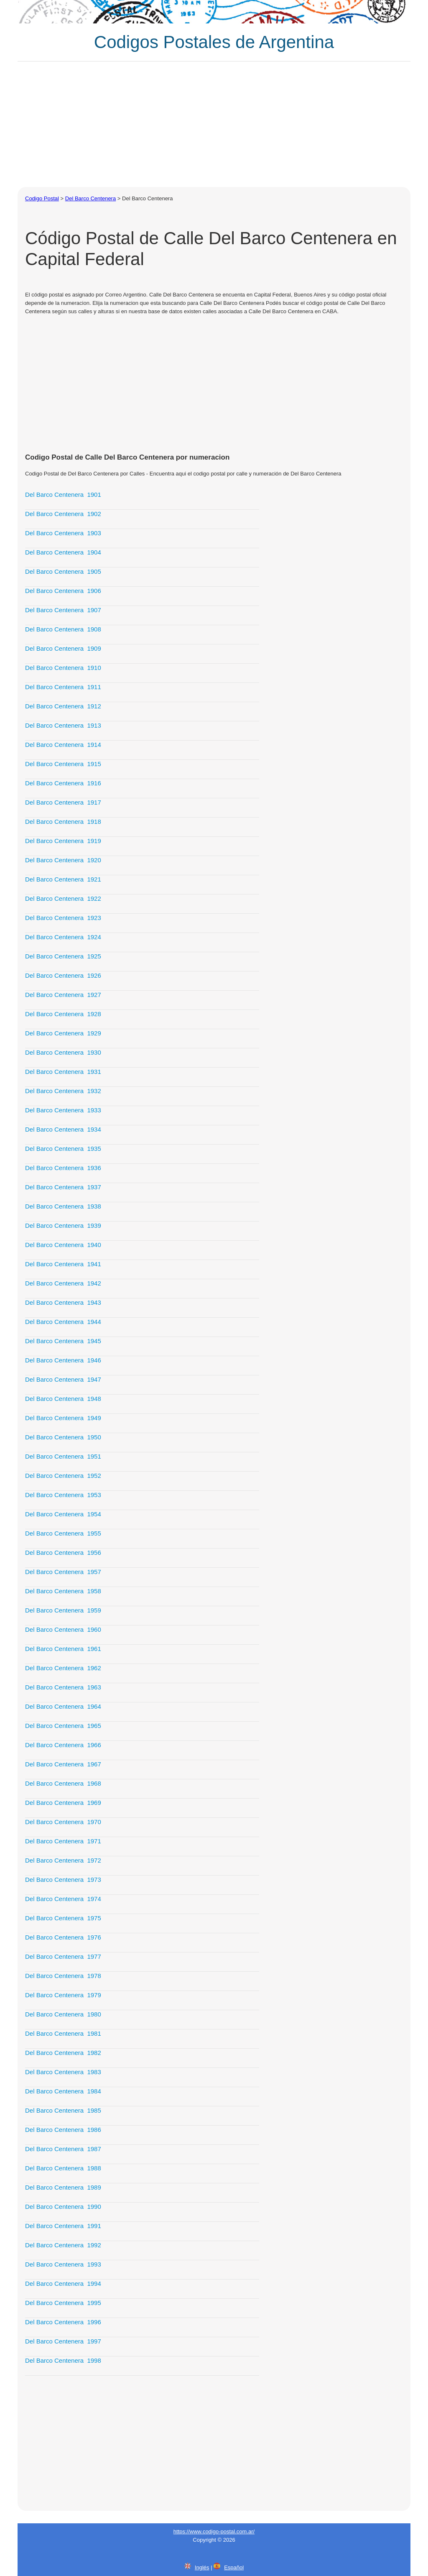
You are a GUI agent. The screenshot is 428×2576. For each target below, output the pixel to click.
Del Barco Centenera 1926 (63, 975)
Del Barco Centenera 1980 (63, 2014)
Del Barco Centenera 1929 (63, 1033)
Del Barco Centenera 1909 (63, 648)
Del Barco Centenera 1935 (63, 1148)
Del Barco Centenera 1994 (63, 2283)
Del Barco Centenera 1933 (63, 1110)
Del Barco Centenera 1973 (63, 1879)
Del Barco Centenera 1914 (63, 744)
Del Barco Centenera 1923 (63, 917)
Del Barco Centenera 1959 (63, 1610)
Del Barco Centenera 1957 (63, 1571)
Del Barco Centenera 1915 (63, 763)
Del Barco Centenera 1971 (63, 1841)
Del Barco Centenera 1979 (63, 1994)
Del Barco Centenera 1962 (63, 1667)
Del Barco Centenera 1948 (63, 1398)
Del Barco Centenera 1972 (63, 1860)
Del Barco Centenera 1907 (63, 609)
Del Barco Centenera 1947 (63, 1379)
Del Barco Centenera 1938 (63, 1206)
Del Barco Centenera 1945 (63, 1340)
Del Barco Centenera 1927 (63, 994)
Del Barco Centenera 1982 (63, 2052)
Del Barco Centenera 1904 (63, 552)
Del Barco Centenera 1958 (63, 1591)
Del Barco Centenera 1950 (63, 1437)
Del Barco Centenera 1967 (63, 1764)
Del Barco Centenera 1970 (63, 1821)
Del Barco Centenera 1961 (63, 1648)
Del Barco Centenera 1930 (63, 1052)
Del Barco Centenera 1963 (63, 1687)
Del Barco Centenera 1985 (63, 2110)
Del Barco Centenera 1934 (63, 1129)
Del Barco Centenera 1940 (63, 1244)
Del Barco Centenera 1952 (63, 1475)
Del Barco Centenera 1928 (63, 1013)
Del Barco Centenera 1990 (63, 2206)
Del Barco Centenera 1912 (63, 706)
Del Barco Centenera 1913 (63, 725)
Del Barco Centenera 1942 (63, 1283)
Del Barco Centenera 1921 (63, 879)
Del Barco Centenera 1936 (63, 1167)
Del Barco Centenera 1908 (63, 629)
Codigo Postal (42, 198)
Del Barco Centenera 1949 (63, 1417)
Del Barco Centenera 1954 (63, 1514)
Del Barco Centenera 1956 (63, 1552)
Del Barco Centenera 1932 (63, 1090)
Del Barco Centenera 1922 (63, 898)
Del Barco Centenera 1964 (63, 1706)
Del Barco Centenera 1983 (63, 2071)
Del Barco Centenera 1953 (63, 1494)
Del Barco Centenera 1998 (63, 2360)
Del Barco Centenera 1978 (63, 1975)
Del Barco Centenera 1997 (63, 2341)
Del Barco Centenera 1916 (63, 783)
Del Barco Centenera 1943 (63, 1302)
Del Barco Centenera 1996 (63, 2322)
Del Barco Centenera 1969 (63, 1802)
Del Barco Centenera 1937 (63, 1187)
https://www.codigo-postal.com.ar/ (214, 2531)
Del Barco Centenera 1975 (63, 1918)
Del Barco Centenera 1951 (63, 1456)
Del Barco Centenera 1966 (63, 1744)
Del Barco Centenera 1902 (63, 513)
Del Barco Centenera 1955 (63, 1533)
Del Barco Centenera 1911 (63, 686)
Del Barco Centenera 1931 (63, 1071)
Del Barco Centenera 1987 (63, 2148)
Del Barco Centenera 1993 (63, 2264)
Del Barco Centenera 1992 (63, 2245)
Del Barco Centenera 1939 (63, 1225)
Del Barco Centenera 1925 (63, 956)
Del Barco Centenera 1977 (63, 1956)
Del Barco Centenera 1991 (63, 2225)
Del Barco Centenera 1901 (63, 494)
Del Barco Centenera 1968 (63, 1783)
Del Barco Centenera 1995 (63, 2302)
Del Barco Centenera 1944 (63, 1321)
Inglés (202, 2567)
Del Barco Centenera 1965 (63, 1725)
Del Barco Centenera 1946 (63, 1360)
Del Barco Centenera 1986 (63, 2129)
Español (234, 2567)
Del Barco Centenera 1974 (63, 1898)
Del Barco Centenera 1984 (63, 2091)
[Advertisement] (214, 124)
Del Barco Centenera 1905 (63, 571)
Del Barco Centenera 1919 (63, 840)
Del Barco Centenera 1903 (63, 533)
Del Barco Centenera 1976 (63, 1937)
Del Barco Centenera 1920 (63, 860)
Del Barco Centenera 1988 (63, 2168)
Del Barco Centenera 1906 (63, 590)
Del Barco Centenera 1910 (63, 667)
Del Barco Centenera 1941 (63, 1264)
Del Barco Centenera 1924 (63, 936)
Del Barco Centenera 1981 (63, 2033)
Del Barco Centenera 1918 (63, 821)
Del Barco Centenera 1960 (63, 1629)
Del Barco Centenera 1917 (63, 802)
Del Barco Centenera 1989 (63, 2187)
